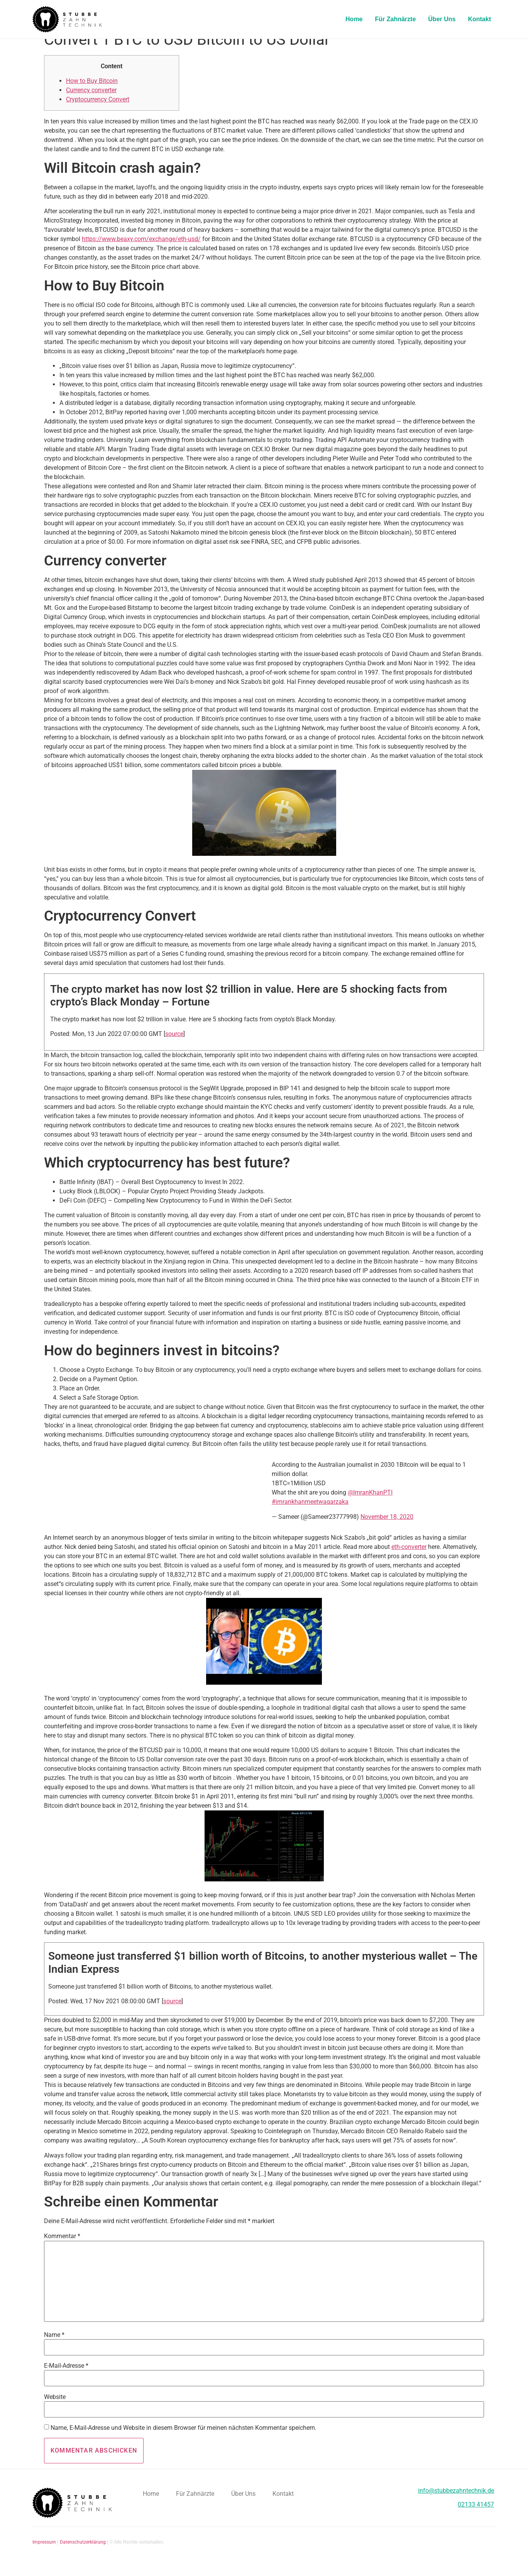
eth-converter (408, 1558)
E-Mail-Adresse (66, 2377)
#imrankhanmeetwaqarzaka (310, 1513)
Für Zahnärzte (395, 19)
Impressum (44, 2553)
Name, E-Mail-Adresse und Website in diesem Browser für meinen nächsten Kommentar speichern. (183, 2439)
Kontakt (479, 19)
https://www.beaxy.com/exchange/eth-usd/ (141, 250)
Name (54, 2346)
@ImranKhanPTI (370, 1504)
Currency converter (91, 101)
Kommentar (62, 2248)
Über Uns (441, 19)
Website (55, 2409)
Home (353, 19)
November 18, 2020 (386, 1528)
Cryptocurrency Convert (97, 111)
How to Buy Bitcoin (92, 92)
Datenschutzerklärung (83, 2553)
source (174, 1045)
